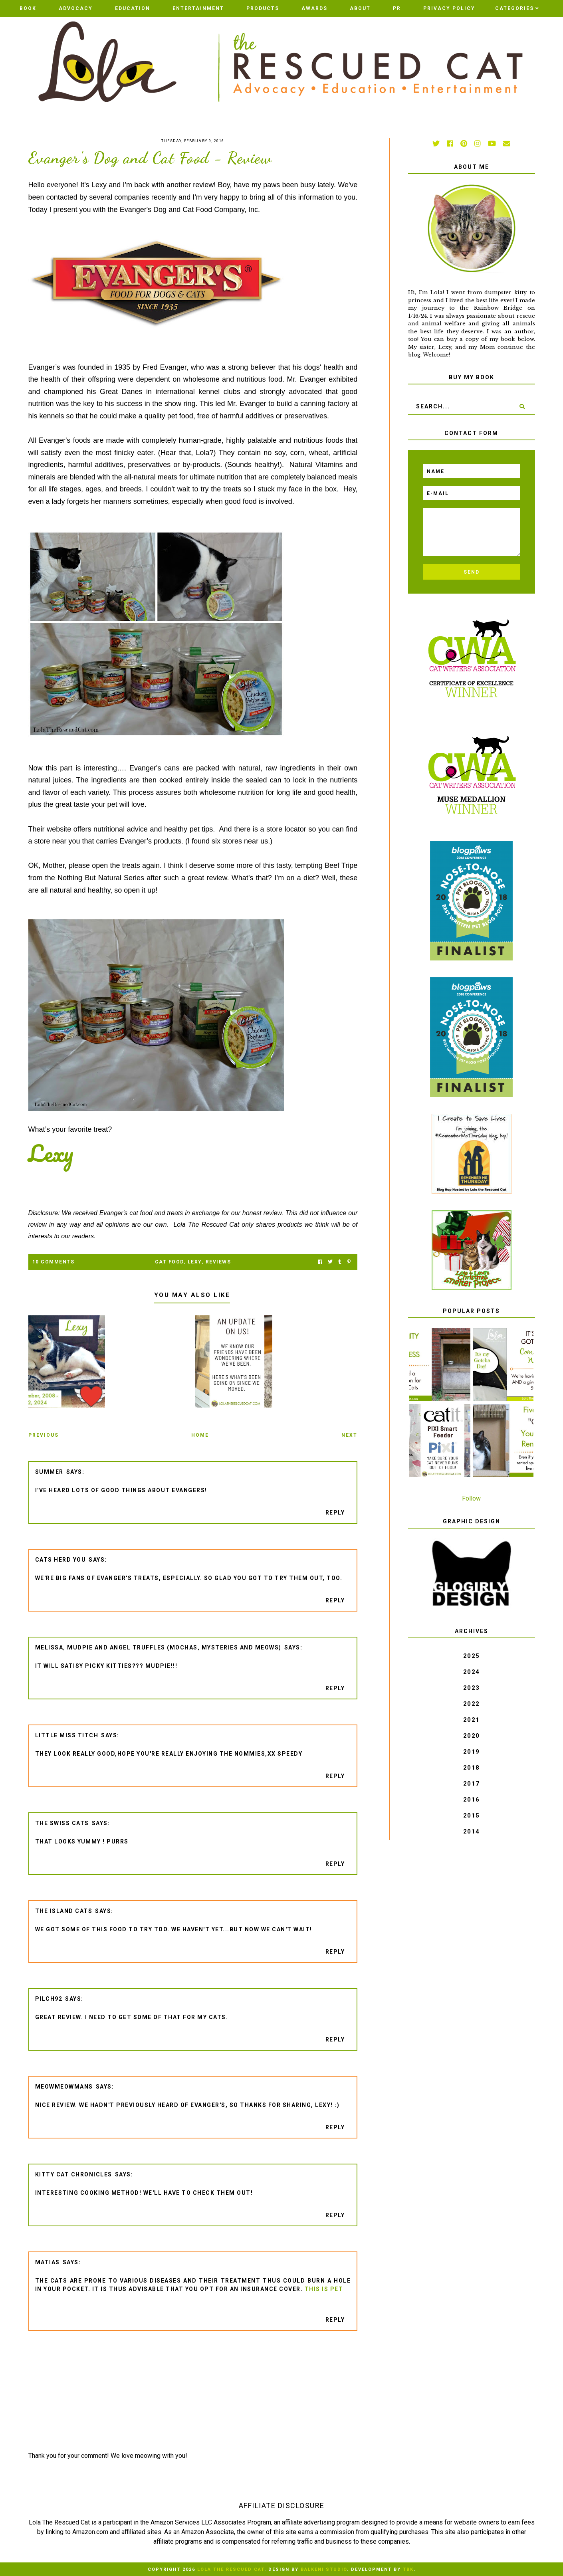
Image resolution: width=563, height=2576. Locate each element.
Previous (43, 1435)
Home (200, 1435)
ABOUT (360, 8)
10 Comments (53, 1262)
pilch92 (49, 1999)
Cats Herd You (60, 1559)
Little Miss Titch (67, 1735)
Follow (471, 1498)
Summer (49, 1472)
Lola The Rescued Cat (230, 2569)
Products (262, 8)
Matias (47, 2262)
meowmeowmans (64, 2086)
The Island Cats (64, 1911)
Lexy (195, 1262)
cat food (169, 1262)
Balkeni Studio (324, 2569)
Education (132, 8)
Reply (335, 1512)
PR (397, 8)
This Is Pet (324, 2289)
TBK (408, 2569)
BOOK (28, 8)
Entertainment (198, 8)
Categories (514, 8)
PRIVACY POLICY (449, 8)
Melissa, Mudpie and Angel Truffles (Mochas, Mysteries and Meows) (158, 1647)
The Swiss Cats (62, 1823)
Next (349, 1435)
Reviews (218, 1262)
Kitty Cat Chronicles (73, 2174)
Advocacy (76, 8)
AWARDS (314, 8)
